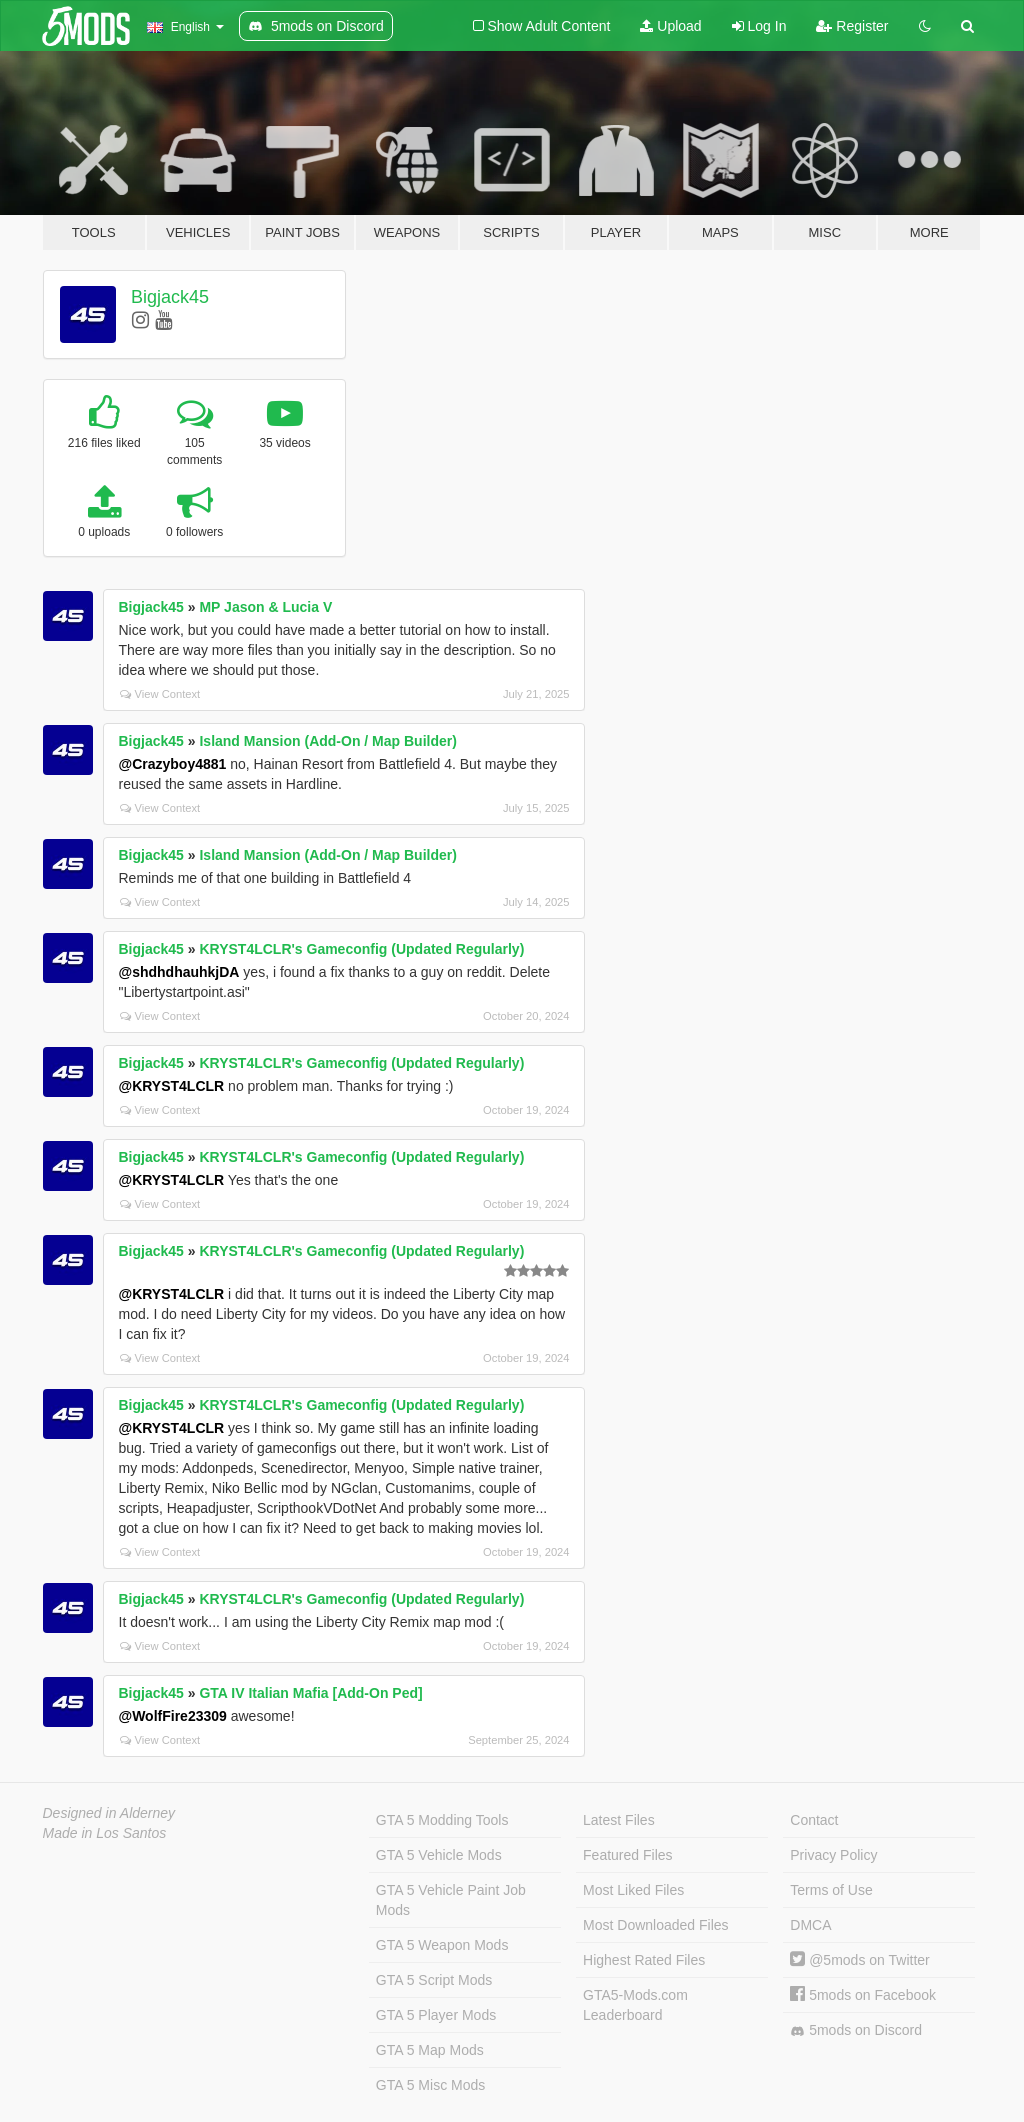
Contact (814, 1820)
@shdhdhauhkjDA (179, 972)
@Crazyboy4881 (173, 764)
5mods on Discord (856, 2030)
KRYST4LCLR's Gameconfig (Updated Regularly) (361, 949)
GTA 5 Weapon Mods (442, 1945)
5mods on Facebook (863, 1995)
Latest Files (619, 1820)
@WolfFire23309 (173, 1716)
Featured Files (627, 1855)
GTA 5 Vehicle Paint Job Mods (451, 1900)
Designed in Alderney (109, 1813)
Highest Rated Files (644, 1960)
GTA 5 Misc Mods (430, 2085)
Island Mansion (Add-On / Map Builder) (327, 741)
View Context (160, 694)
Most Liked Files (633, 1890)
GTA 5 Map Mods (430, 2050)
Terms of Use (831, 1890)
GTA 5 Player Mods (436, 2015)
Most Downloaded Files (656, 1925)
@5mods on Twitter (859, 1960)
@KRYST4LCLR (172, 1086)
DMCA (810, 1925)
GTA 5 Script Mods (434, 1980)
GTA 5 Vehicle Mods (439, 1855)
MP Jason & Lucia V (265, 607)
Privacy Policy (833, 1855)
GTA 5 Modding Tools (442, 1820)
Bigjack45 (170, 297)
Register (852, 26)
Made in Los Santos (105, 1833)
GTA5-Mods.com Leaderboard (635, 2005)
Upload (670, 26)
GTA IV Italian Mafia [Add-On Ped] (310, 1693)
